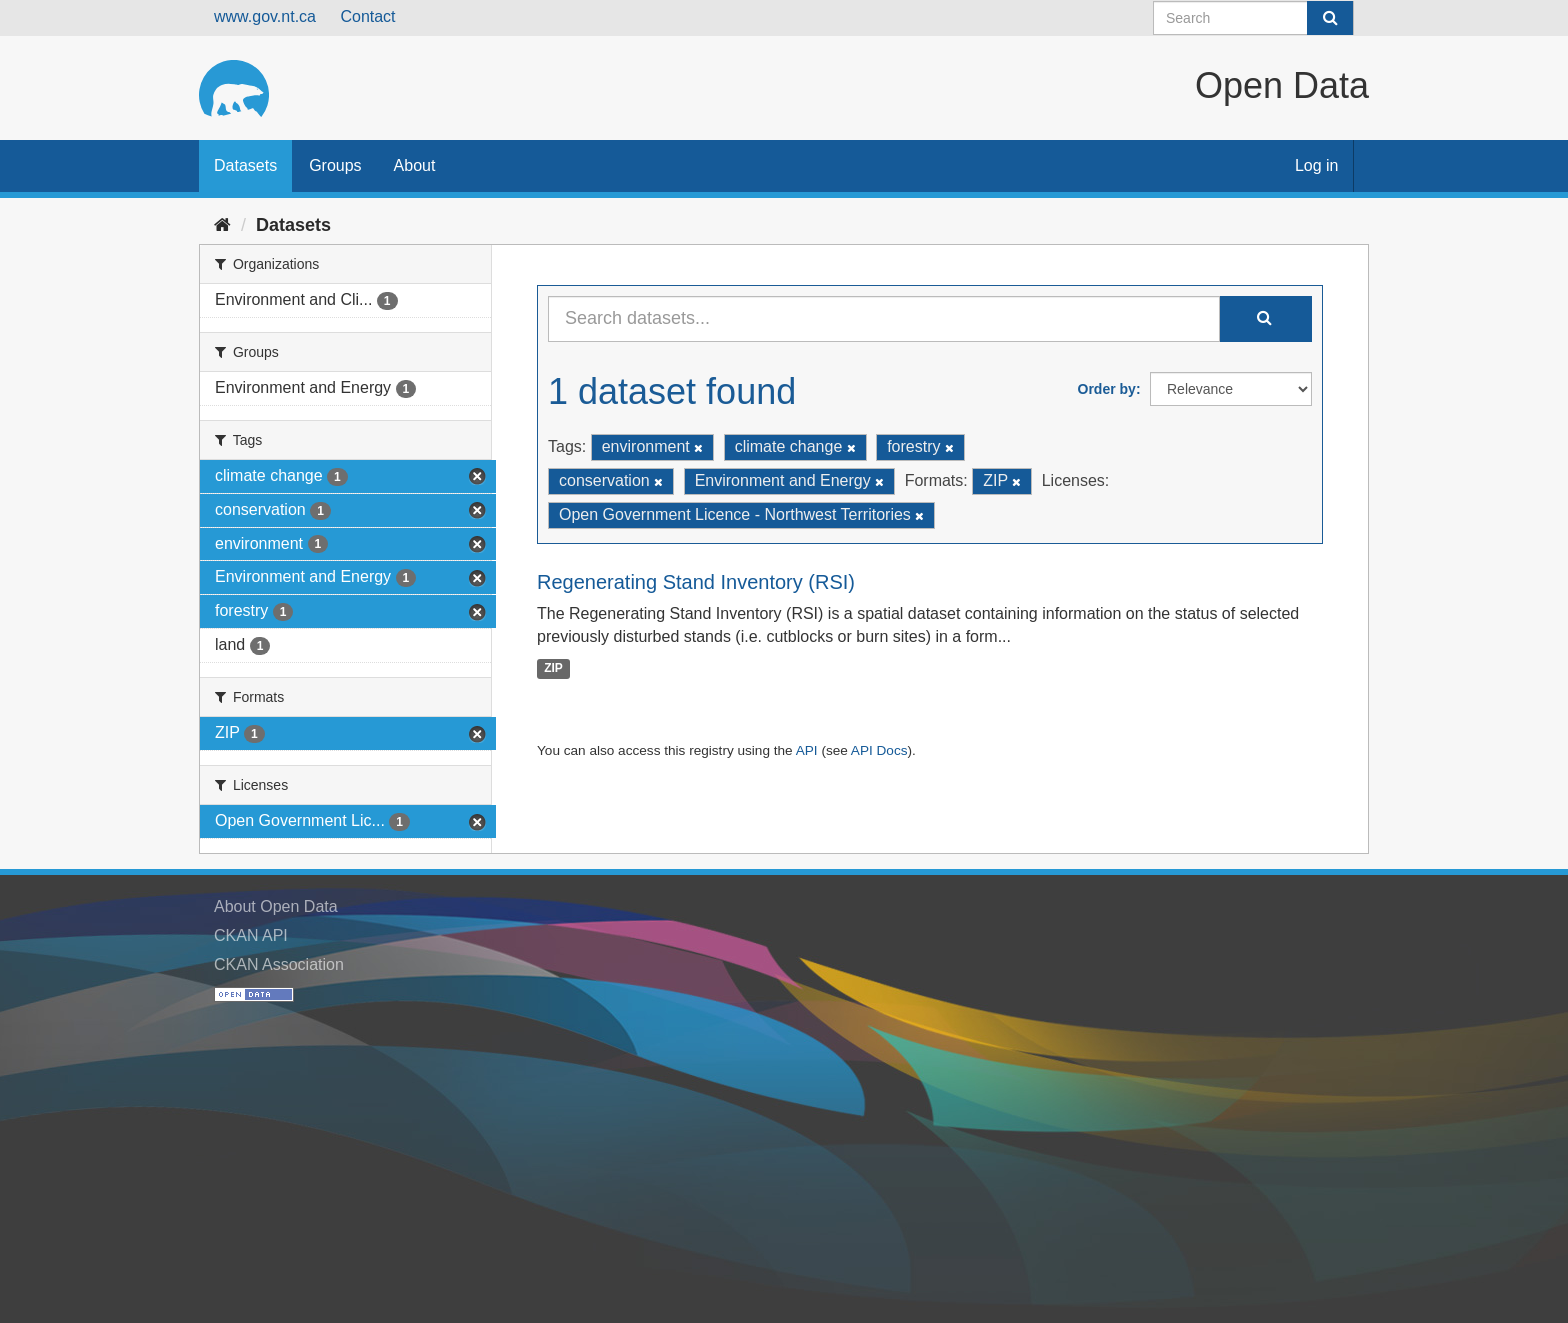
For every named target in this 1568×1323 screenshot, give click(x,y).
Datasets (245, 165)
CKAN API (251, 935)
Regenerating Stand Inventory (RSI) (696, 582)
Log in (1317, 165)
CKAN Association (279, 964)
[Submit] (1330, 18)
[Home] (222, 225)
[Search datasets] (1253, 18)
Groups (335, 165)
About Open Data (276, 906)
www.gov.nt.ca (265, 16)
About (415, 165)
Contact (367, 16)
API (807, 750)
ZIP (553, 668)
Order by (1107, 389)
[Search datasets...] (884, 319)
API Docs (879, 750)
